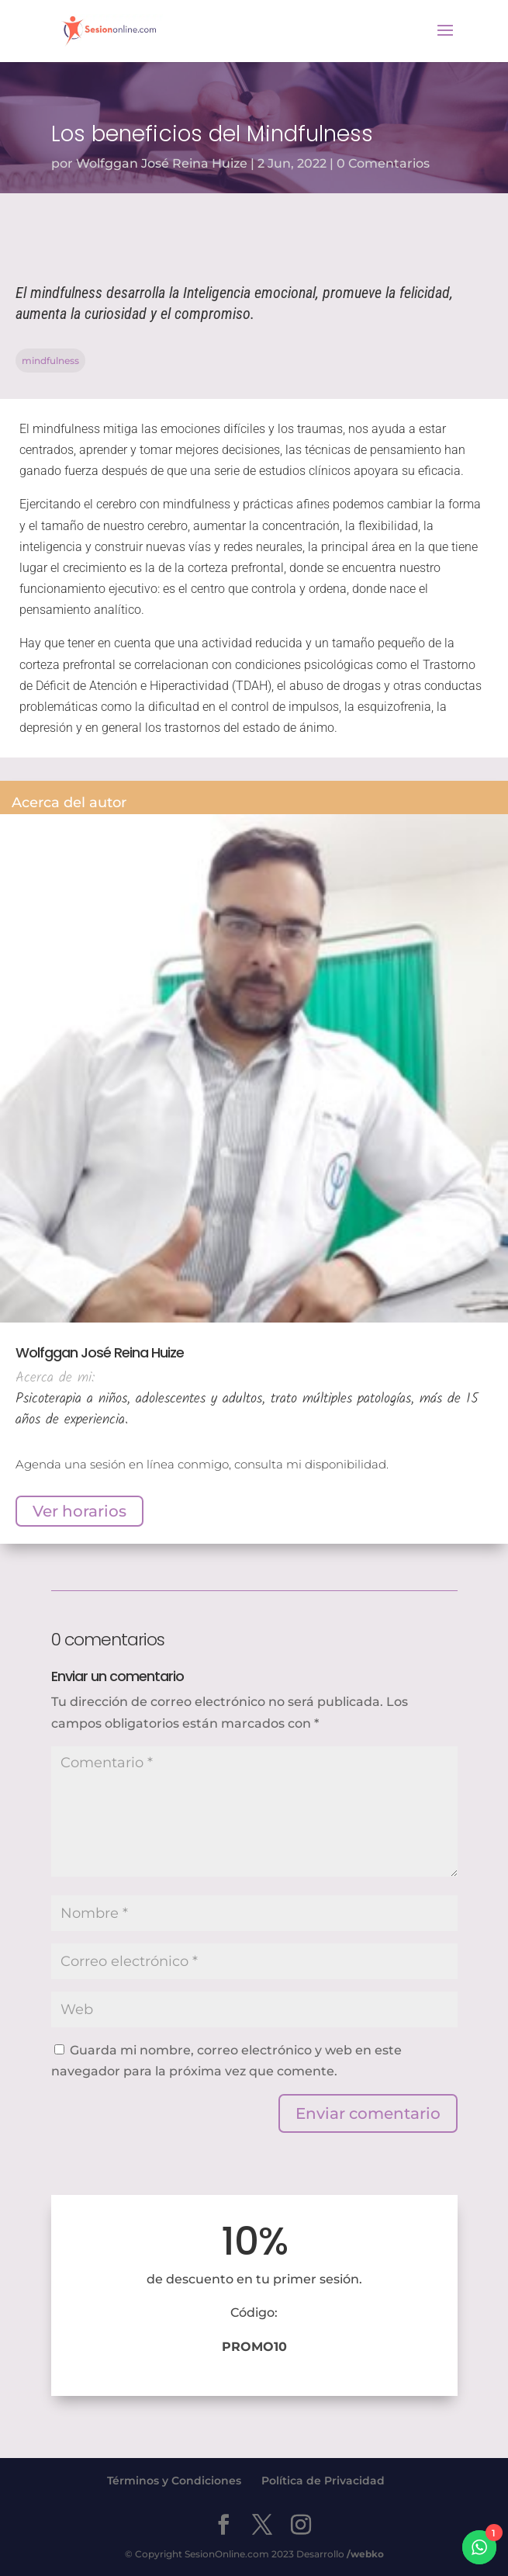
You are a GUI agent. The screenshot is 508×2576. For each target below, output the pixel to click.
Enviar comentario (368, 2113)
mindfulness (50, 360)
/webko (365, 2554)
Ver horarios (79, 1511)
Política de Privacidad (323, 2481)
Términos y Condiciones (174, 2481)
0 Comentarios (383, 163)
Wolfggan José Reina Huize (161, 163)
